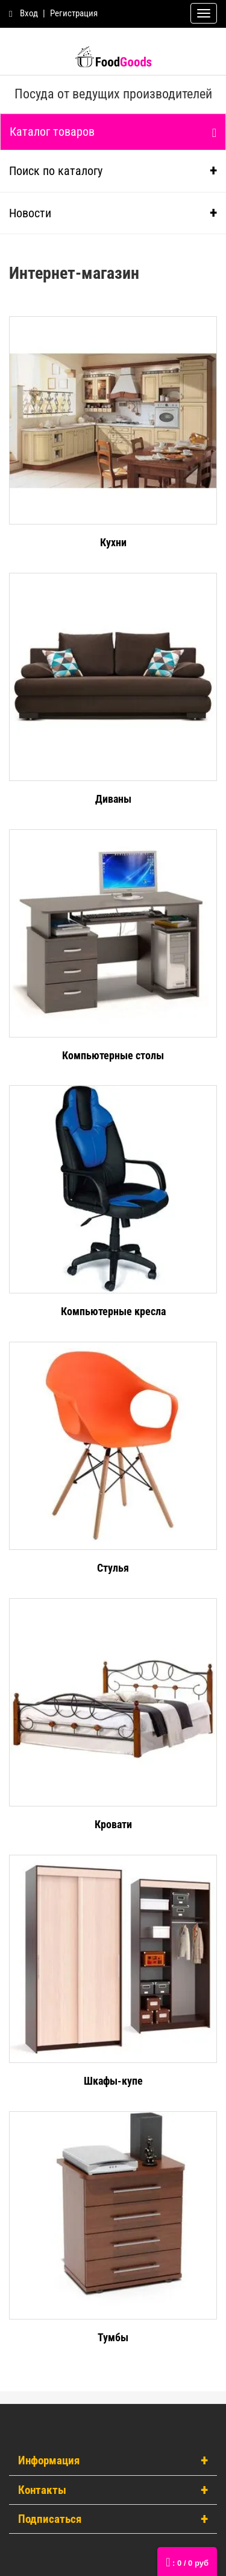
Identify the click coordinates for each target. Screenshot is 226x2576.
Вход (29, 13)
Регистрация (74, 13)
